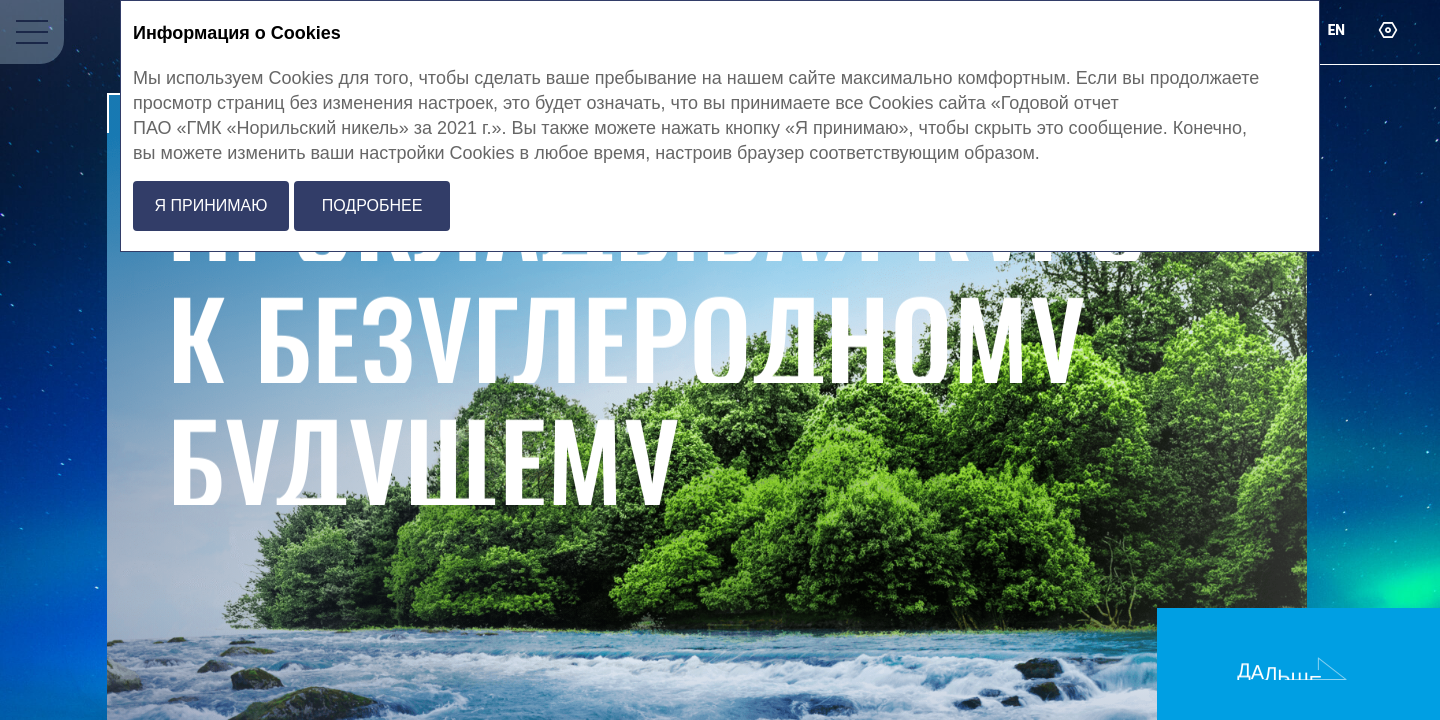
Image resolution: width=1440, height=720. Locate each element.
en (1336, 30)
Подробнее (372, 205)
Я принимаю (211, 205)
